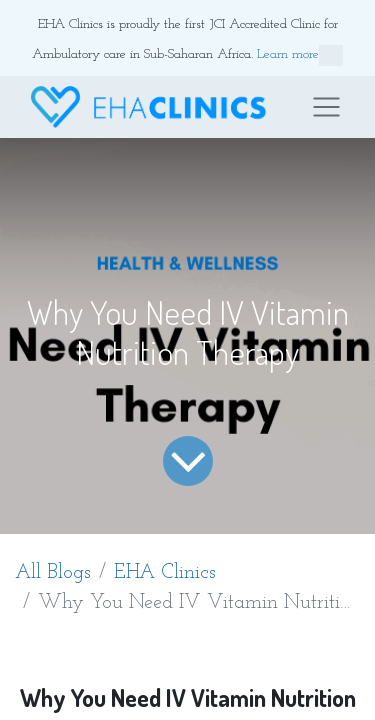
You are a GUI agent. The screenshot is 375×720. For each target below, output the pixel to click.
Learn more (300, 55)
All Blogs (53, 573)
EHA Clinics (165, 573)
